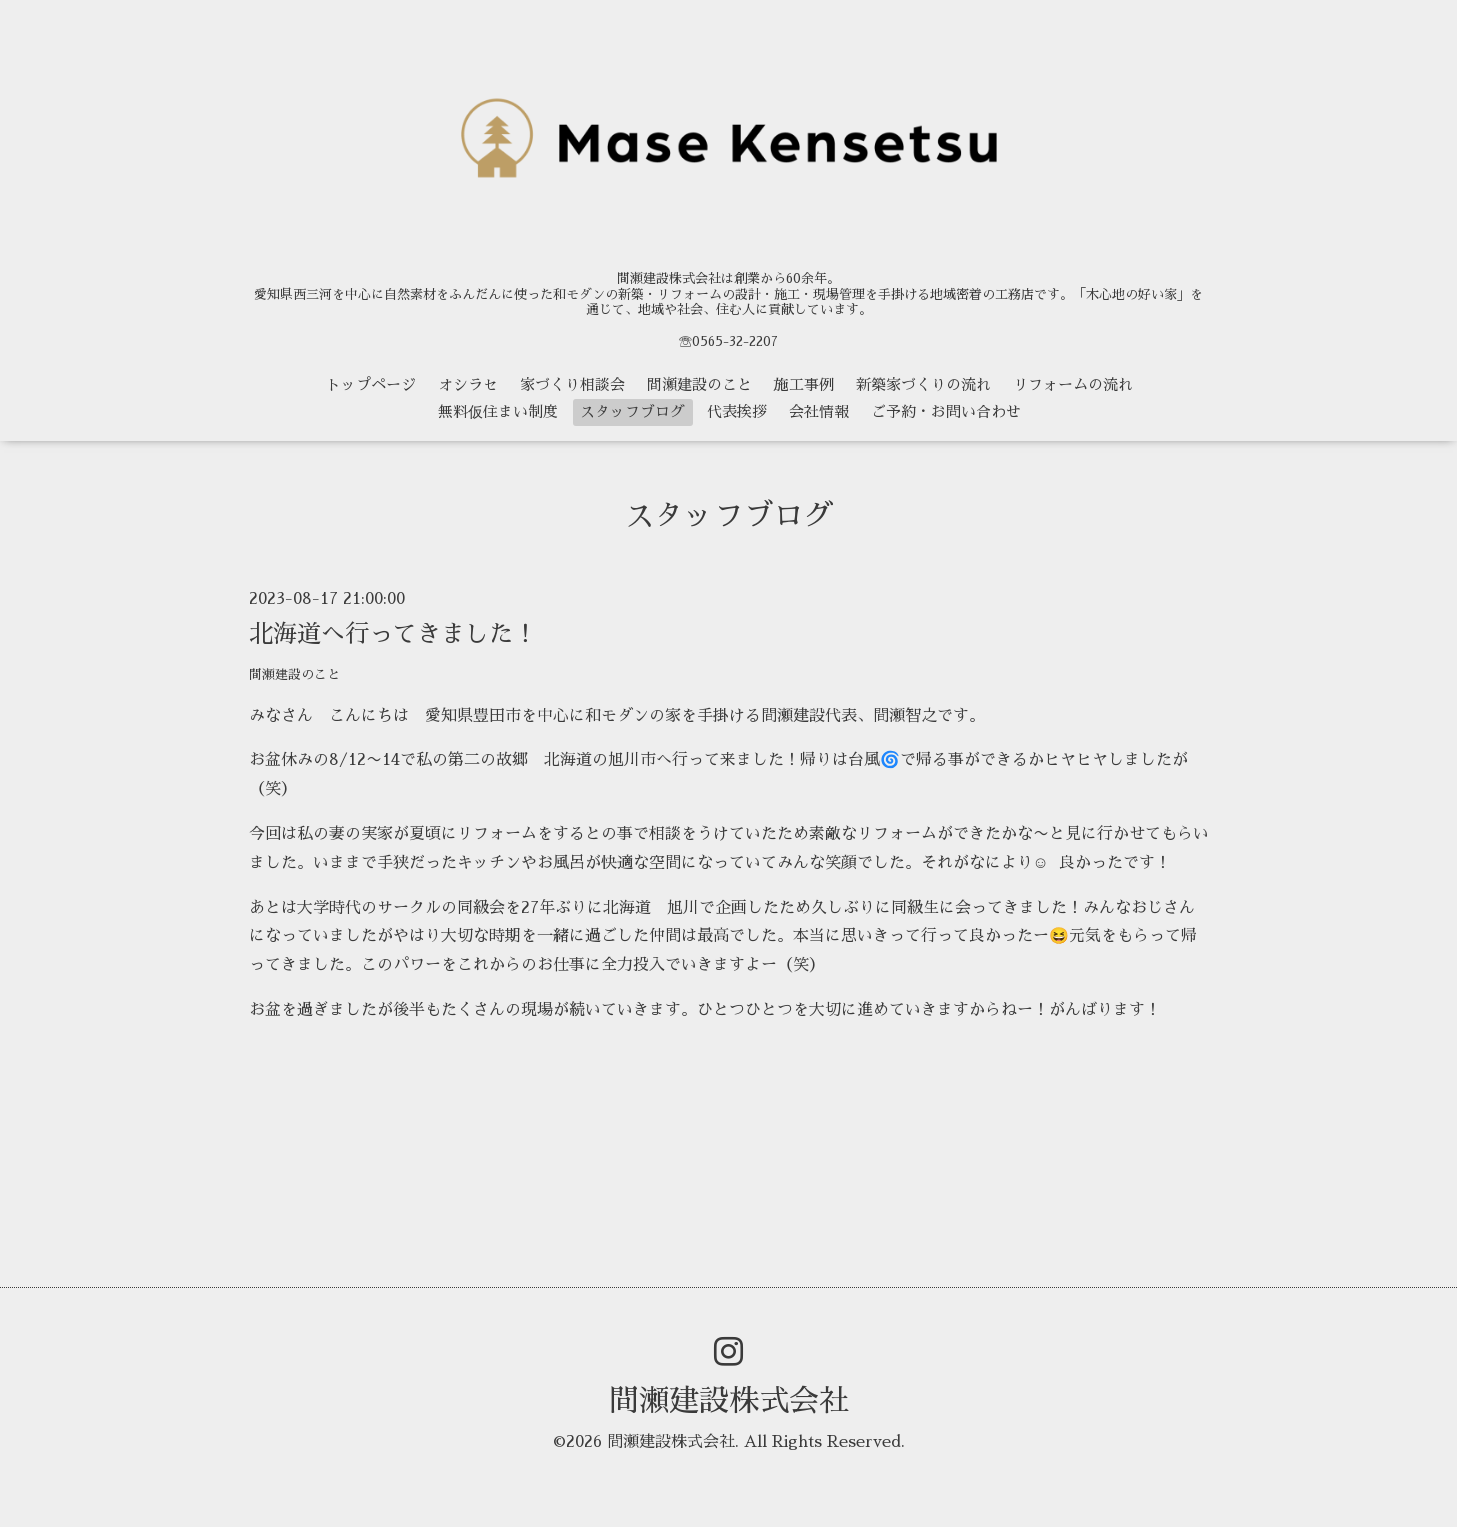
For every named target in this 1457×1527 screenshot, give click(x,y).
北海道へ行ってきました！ (393, 634)
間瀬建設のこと (699, 384)
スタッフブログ (632, 411)
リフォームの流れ (1073, 384)
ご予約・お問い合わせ (946, 411)
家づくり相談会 (572, 384)
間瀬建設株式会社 (729, 1401)
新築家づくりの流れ (923, 384)
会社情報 (819, 411)
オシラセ (468, 384)
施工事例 (804, 384)
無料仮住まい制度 (498, 411)
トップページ (371, 384)
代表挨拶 (737, 411)
